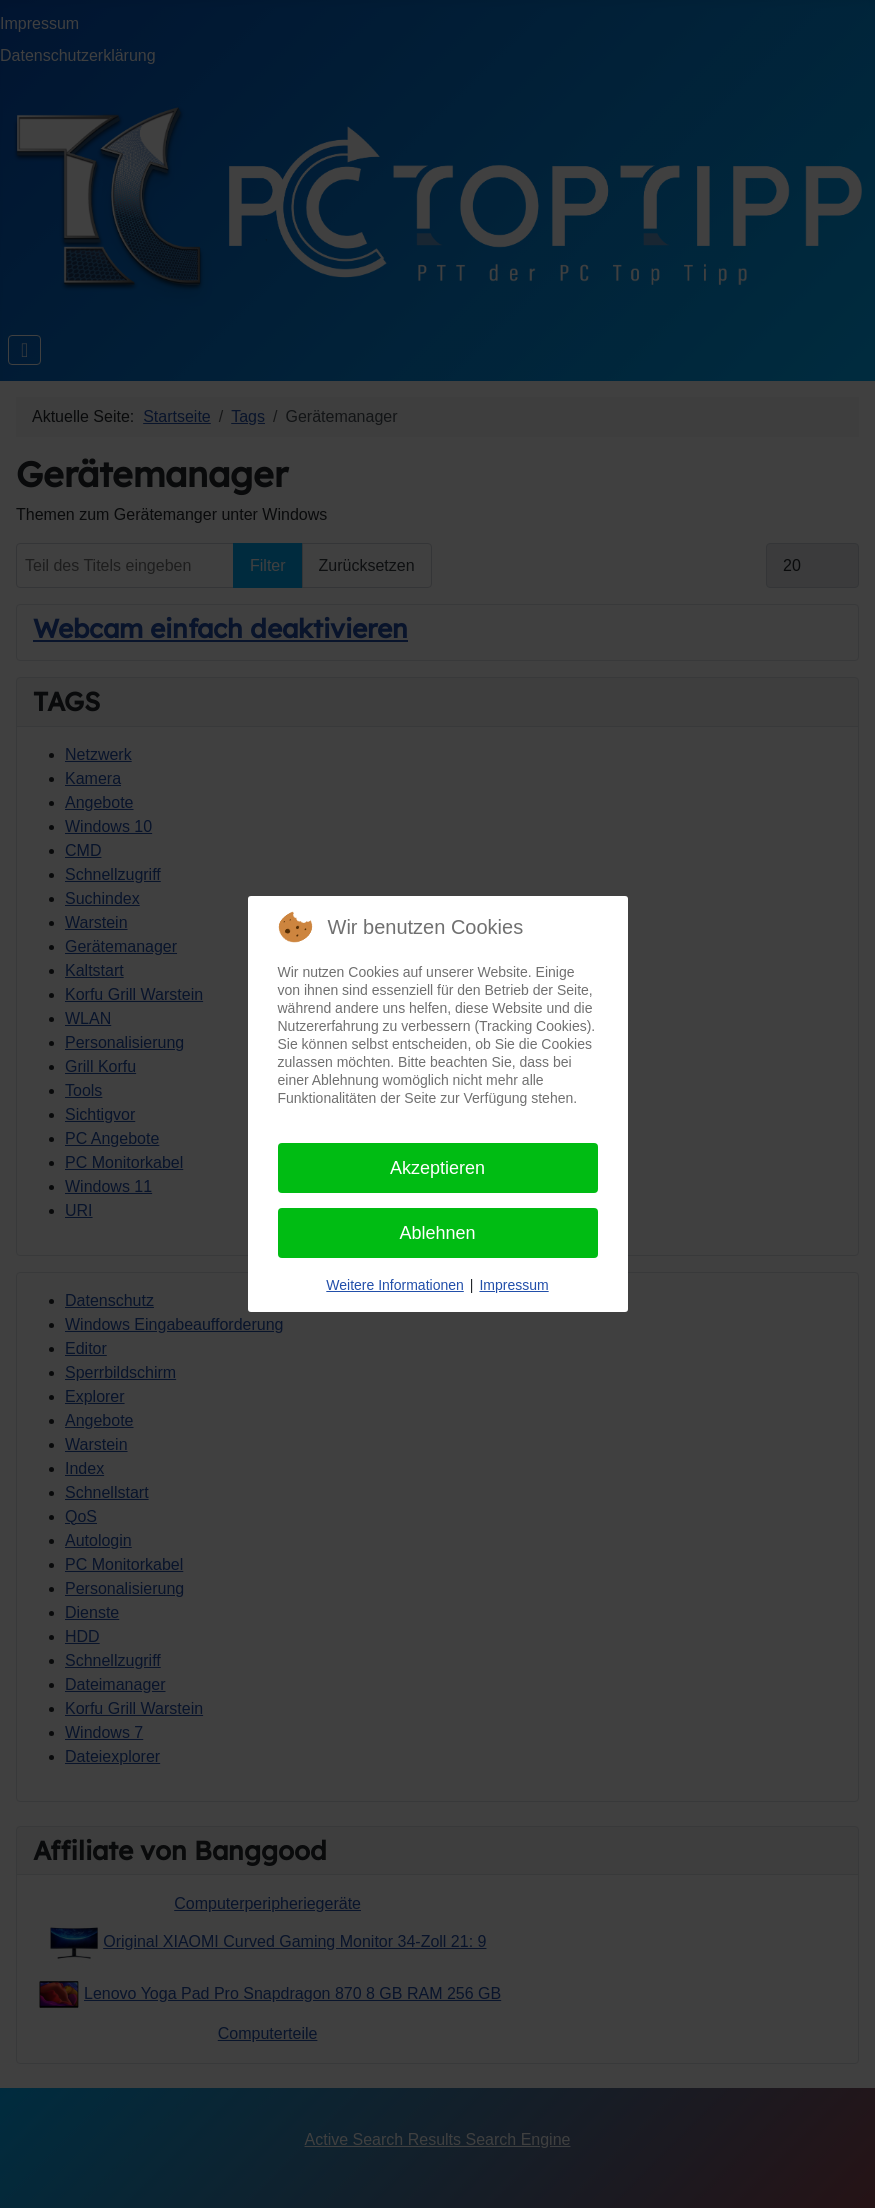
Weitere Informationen (394, 1285)
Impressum (513, 1285)
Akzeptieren (437, 1168)
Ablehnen (437, 1233)
